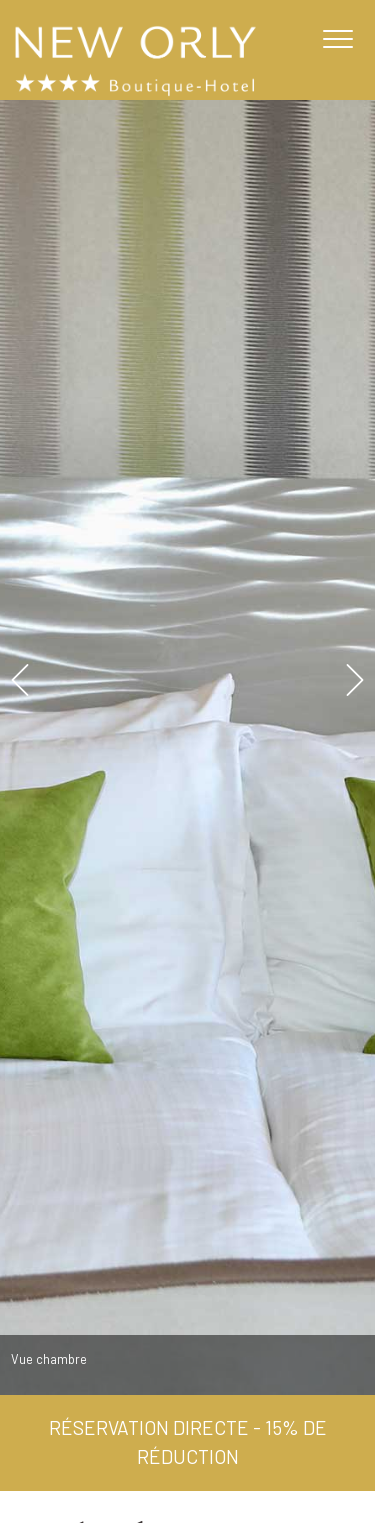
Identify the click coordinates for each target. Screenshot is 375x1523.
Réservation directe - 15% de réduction (188, 1442)
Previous (19, 679)
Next (356, 679)
